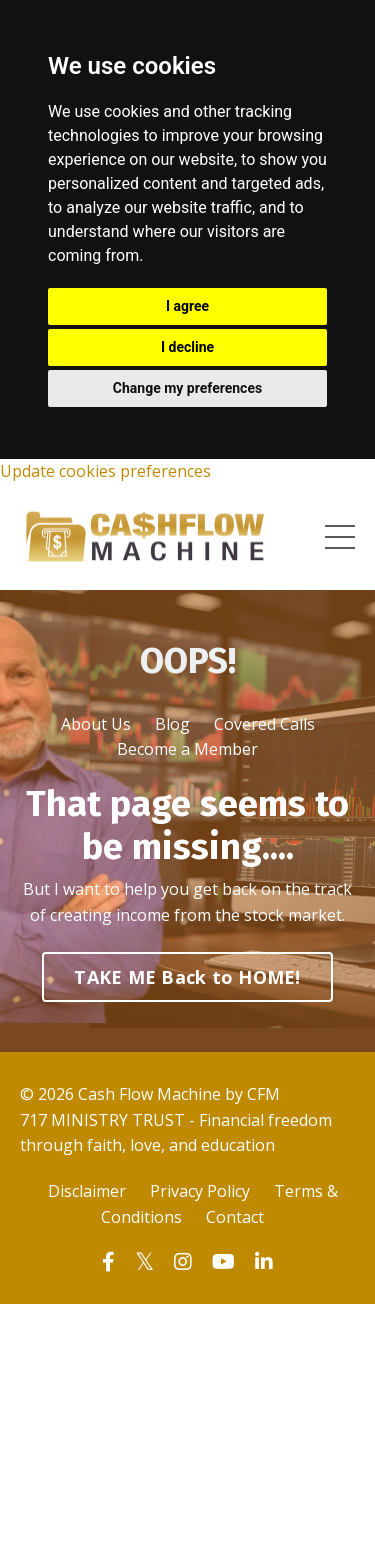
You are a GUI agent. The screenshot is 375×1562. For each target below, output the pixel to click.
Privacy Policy (200, 1191)
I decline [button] (187, 347)
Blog (172, 724)
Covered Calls (264, 724)
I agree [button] (187, 306)
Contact (235, 1217)
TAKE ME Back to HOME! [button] (187, 977)
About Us (96, 724)
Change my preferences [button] (187, 388)
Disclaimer (87, 1191)
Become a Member (187, 749)
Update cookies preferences (105, 471)
